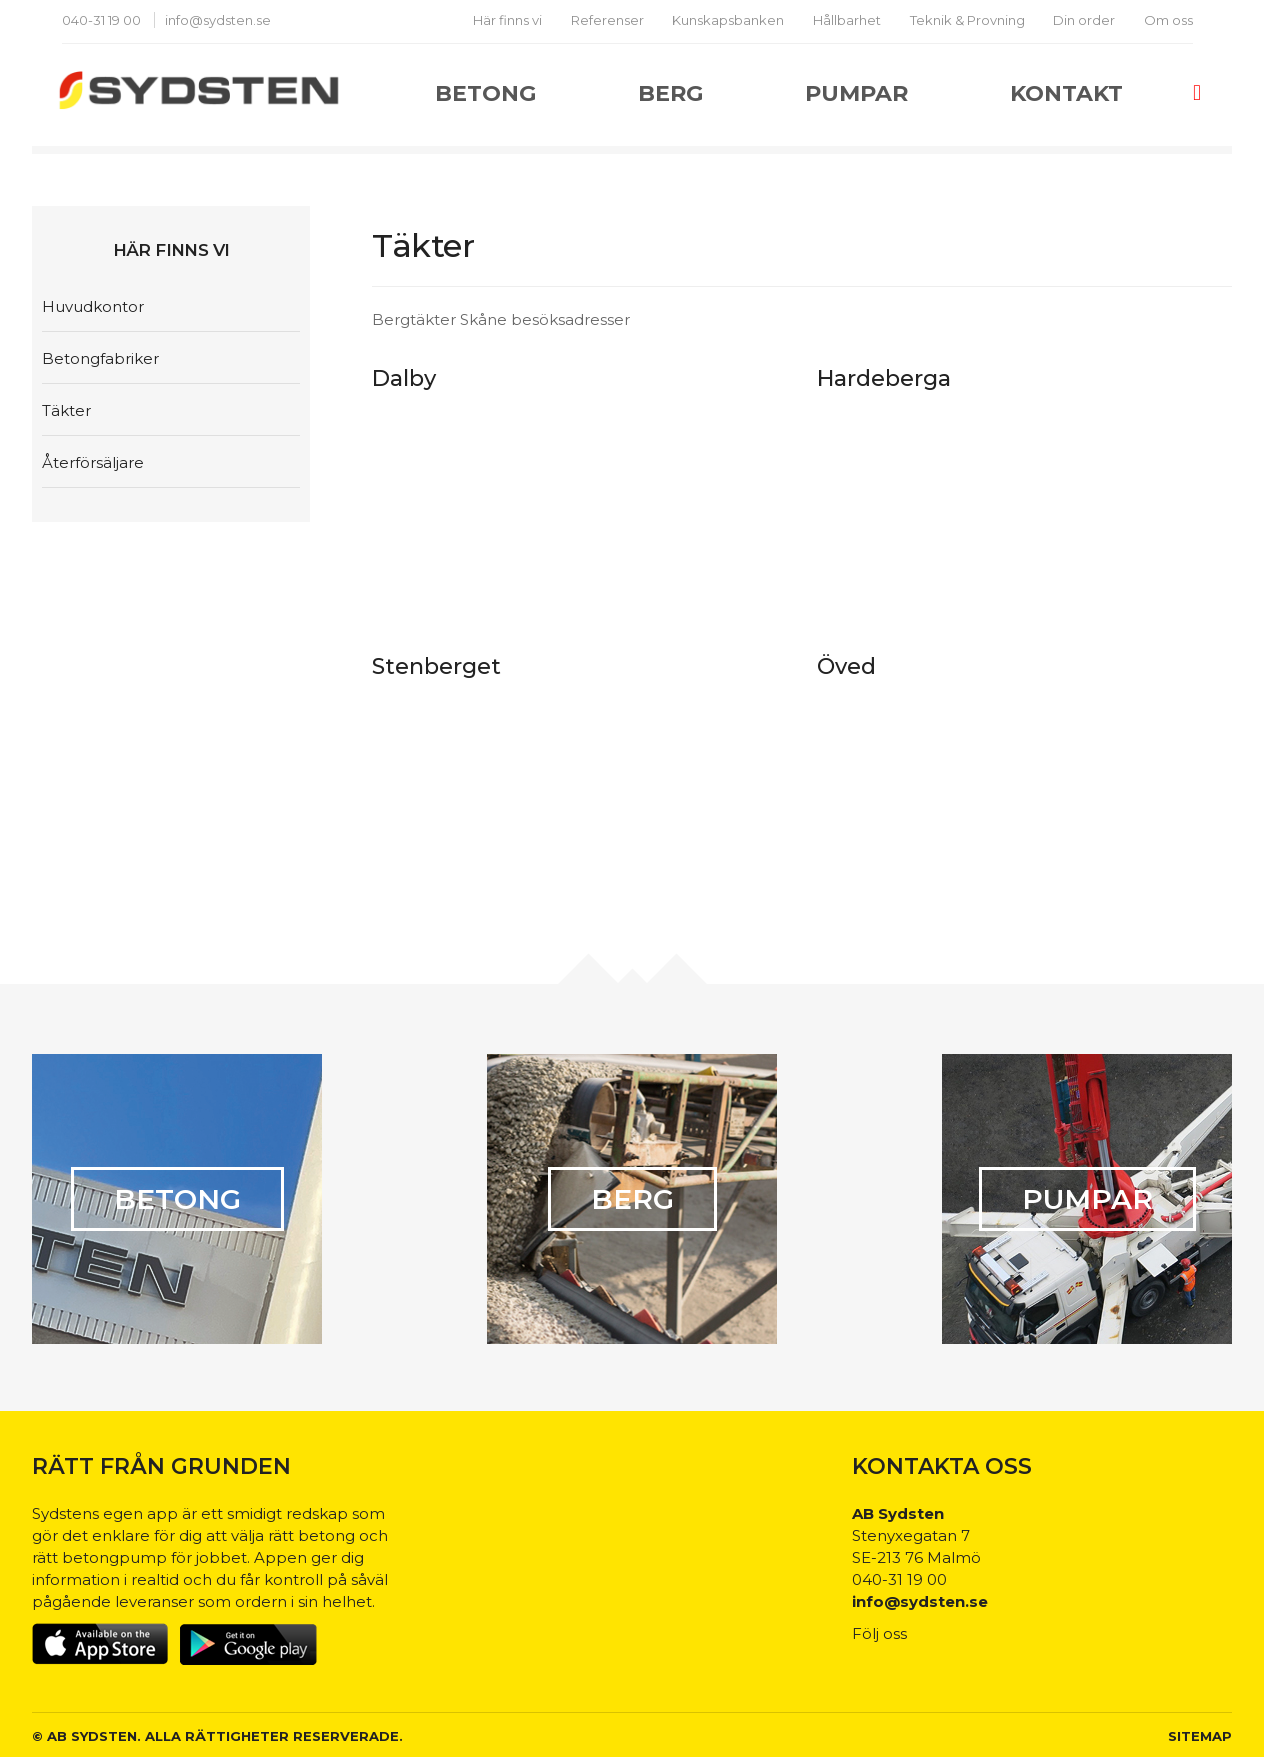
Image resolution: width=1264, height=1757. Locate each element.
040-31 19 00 (103, 20)
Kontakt (1066, 93)
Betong (485, 93)
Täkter (66, 410)
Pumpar (856, 93)
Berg (670, 93)
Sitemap (1200, 1736)
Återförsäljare (93, 462)
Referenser (607, 20)
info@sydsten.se (218, 20)
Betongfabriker (100, 358)
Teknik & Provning (967, 20)
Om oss (1168, 20)
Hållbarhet (847, 20)
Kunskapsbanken (728, 20)
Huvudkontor (93, 306)
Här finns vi (507, 20)
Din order (1084, 20)
